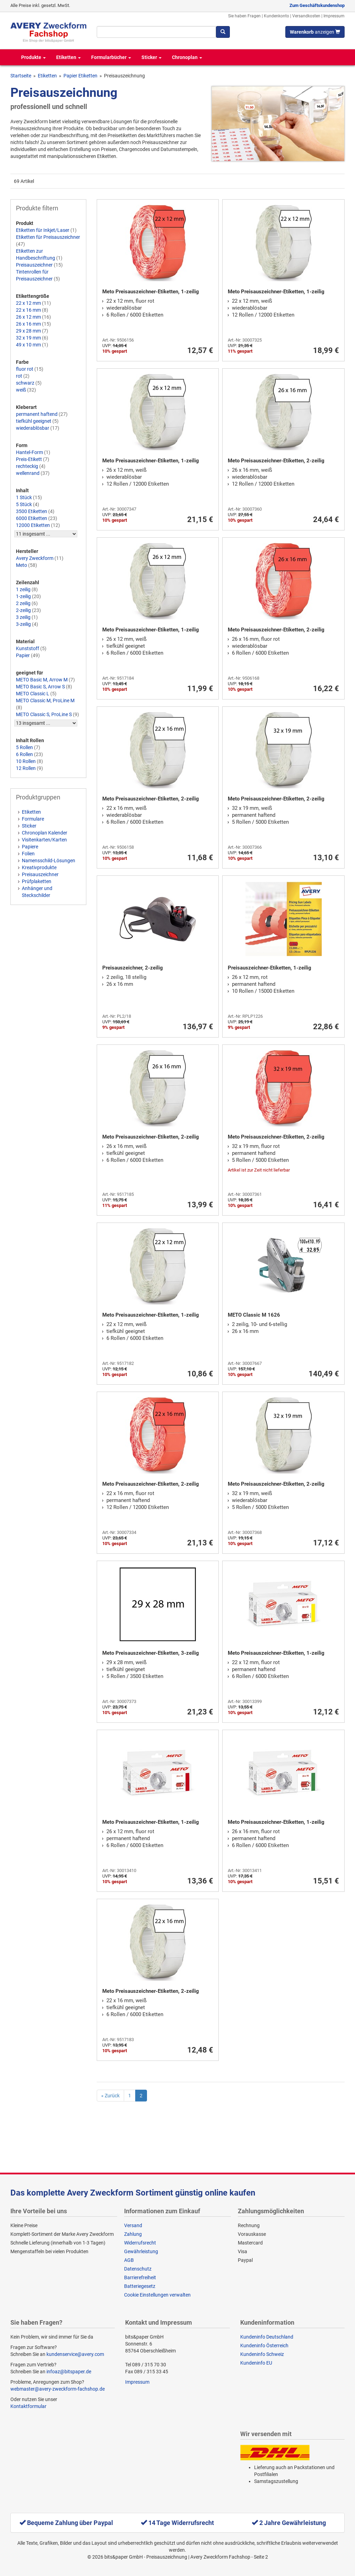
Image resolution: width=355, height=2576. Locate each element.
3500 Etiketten (31, 511)
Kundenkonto (276, 16)
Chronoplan (187, 57)
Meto (21, 565)
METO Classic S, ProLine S (44, 714)
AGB (129, 2260)
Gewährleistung (141, 2251)
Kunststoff (27, 648)
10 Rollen (26, 761)
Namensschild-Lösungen (48, 860)
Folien (28, 853)
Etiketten (68, 57)
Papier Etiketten (80, 75)
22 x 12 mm (28, 303)
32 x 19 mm (28, 338)
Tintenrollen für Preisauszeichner (34, 275)
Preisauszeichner (34, 265)
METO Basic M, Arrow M (42, 679)
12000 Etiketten (33, 525)
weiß (21, 390)
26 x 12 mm (28, 317)
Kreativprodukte (39, 867)
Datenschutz (137, 2269)
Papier (23, 655)
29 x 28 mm (28, 331)
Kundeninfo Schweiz (262, 2354)
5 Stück (24, 504)
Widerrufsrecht (140, 2243)
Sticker (151, 57)
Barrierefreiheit (140, 2277)
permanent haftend (37, 414)
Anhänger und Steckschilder (37, 892)
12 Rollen (26, 768)
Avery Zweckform (34, 558)
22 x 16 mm (28, 310)
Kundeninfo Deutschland (266, 2337)
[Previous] (110, 2095)
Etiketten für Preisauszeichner (48, 237)
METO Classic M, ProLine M (45, 700)
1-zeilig (23, 596)
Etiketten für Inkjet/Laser (42, 230)
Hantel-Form (29, 452)
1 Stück (24, 497)
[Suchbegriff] (156, 32)
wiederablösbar (32, 428)
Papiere (30, 846)
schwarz (25, 383)
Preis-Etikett (29, 459)
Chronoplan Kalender (44, 833)
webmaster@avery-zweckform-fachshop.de (57, 2389)
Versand (133, 2225)
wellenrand (28, 473)
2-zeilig (23, 610)
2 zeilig (23, 603)
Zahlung (133, 2234)
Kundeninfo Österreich (264, 2345)
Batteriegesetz (139, 2286)
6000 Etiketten (31, 518)
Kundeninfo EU (256, 2363)
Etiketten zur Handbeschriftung (35, 254)
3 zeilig (23, 617)
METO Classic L (32, 693)
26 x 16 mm (28, 324)
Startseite (20, 75)
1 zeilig (23, 589)
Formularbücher (111, 57)
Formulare (33, 819)
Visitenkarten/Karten (44, 839)
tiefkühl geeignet (33, 421)
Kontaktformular (28, 2406)
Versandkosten (306, 16)
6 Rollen (24, 754)
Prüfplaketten (36, 881)
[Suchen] (223, 32)
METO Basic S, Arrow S (40, 686)
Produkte (33, 57)
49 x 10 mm (28, 344)
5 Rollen (24, 747)
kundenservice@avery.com (75, 2354)
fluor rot (24, 369)
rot (19, 376)
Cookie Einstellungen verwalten (157, 2295)
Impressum (334, 16)
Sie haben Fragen (244, 16)
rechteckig (27, 466)
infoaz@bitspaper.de (68, 2371)
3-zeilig (23, 624)
